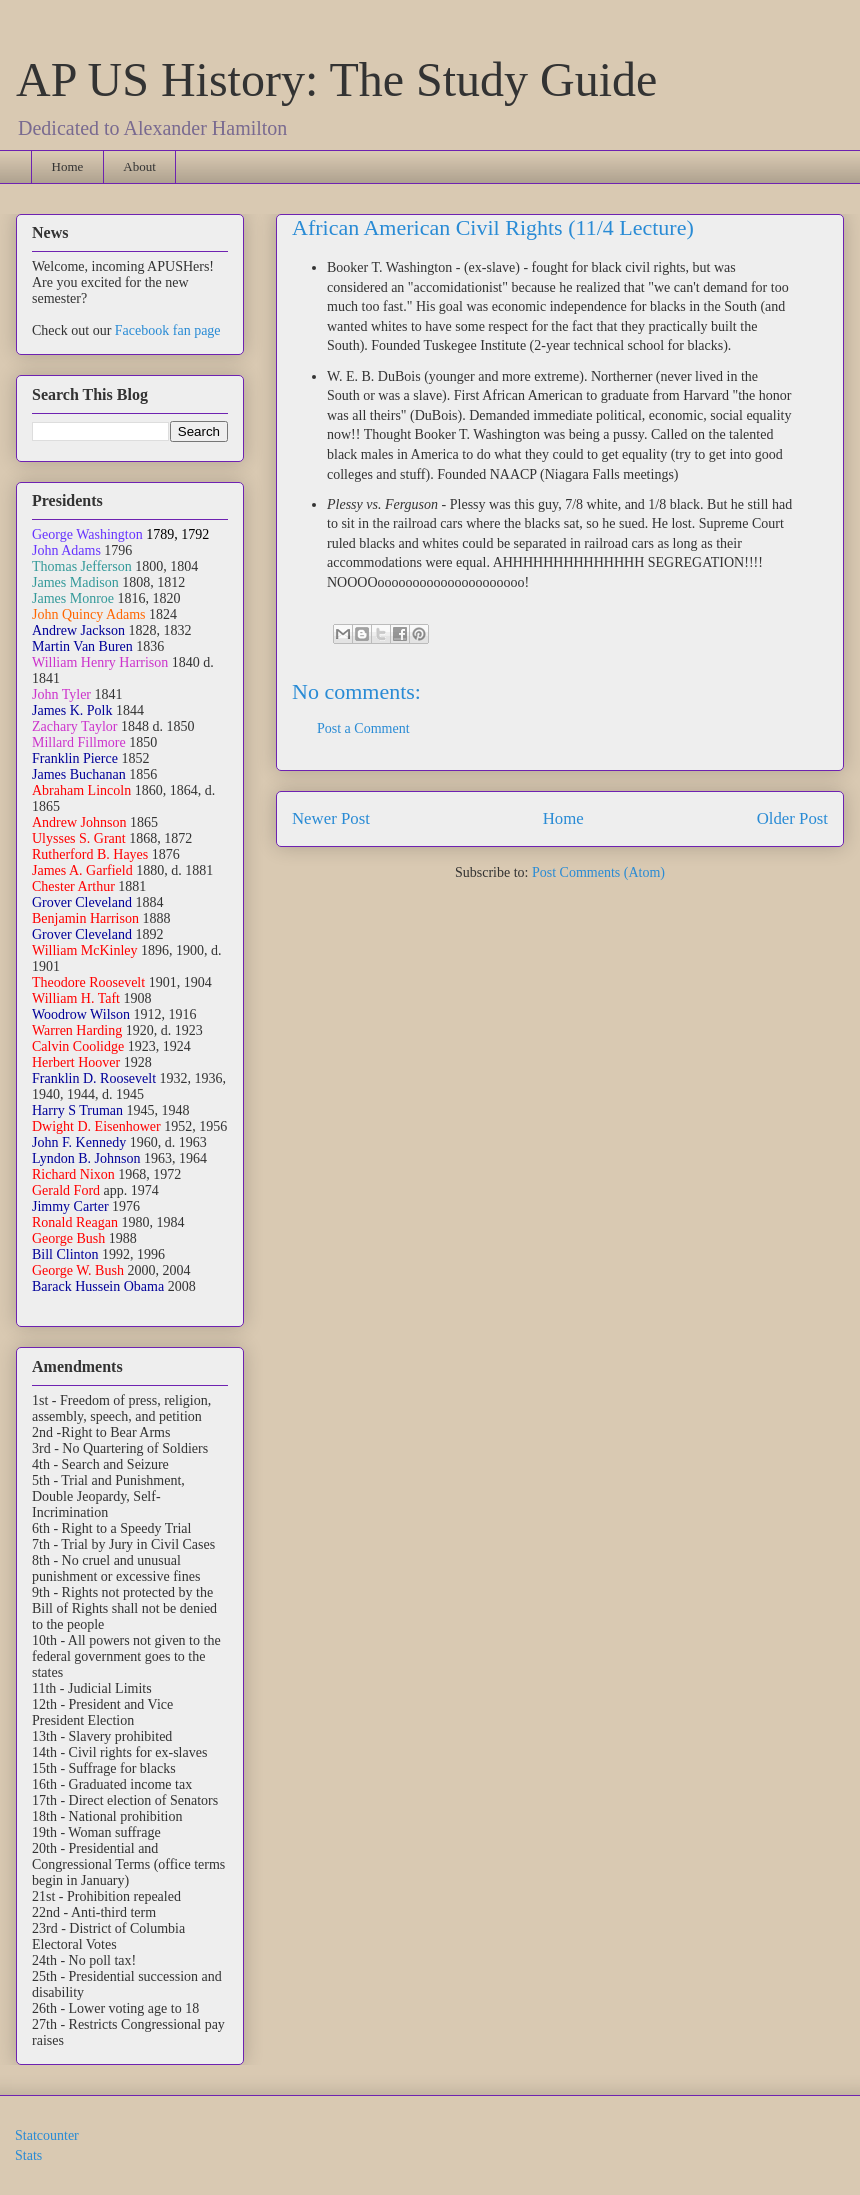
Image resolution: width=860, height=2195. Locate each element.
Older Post (792, 818)
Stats (28, 2155)
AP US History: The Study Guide (336, 79)
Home (68, 166)
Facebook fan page (168, 330)
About (139, 166)
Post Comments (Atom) (598, 872)
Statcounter (47, 2135)
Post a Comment (363, 728)
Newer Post (331, 818)
